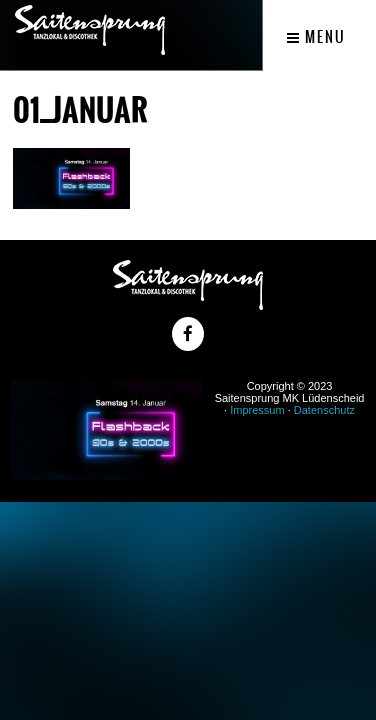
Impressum (257, 410)
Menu (316, 37)
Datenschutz (324, 410)
